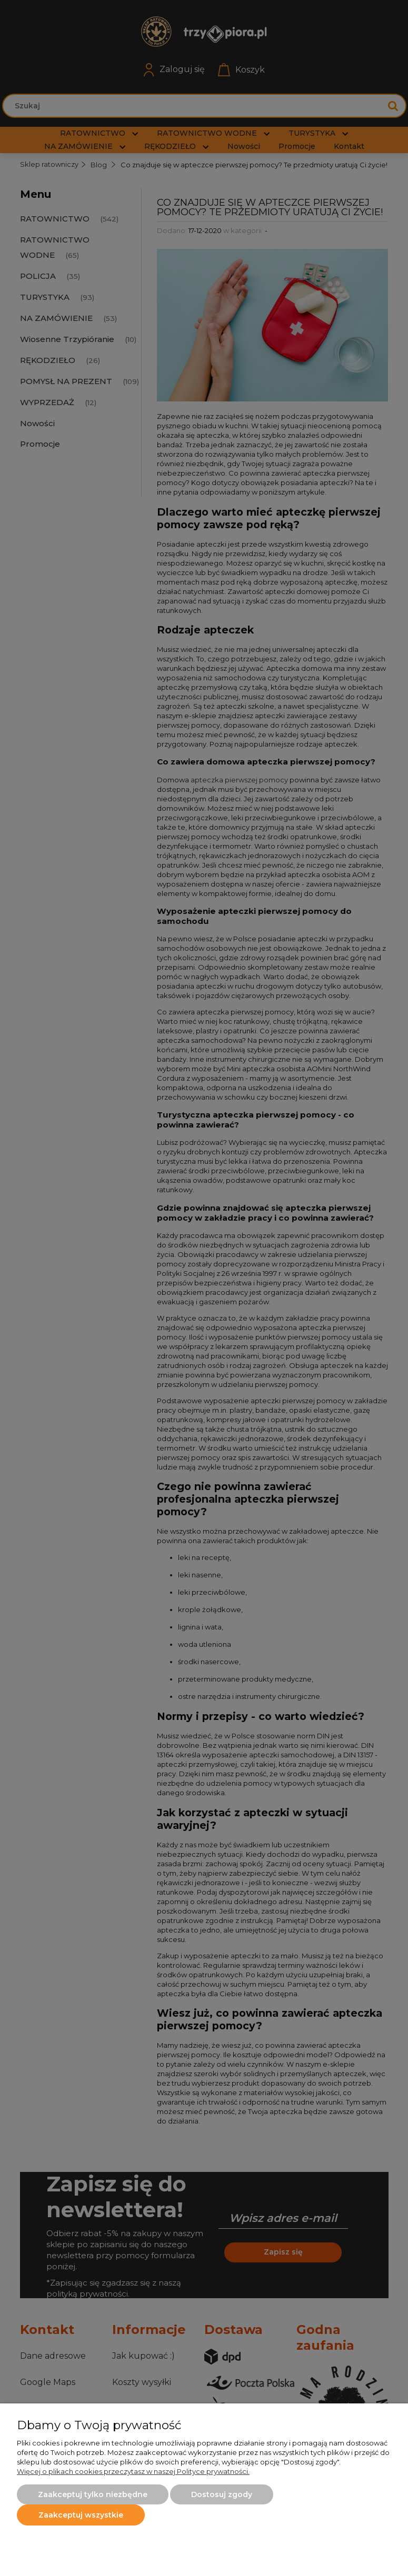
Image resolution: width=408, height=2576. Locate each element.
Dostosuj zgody (221, 2494)
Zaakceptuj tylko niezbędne (92, 2494)
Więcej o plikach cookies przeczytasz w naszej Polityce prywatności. (133, 2471)
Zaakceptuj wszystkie (80, 2515)
